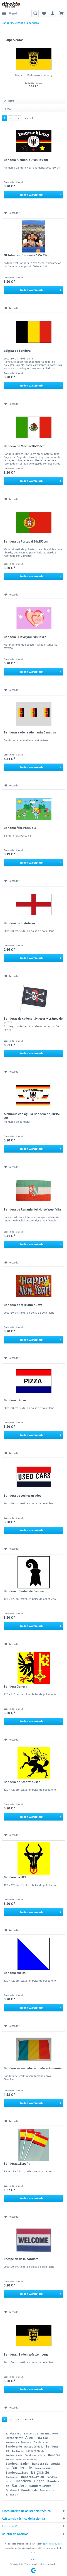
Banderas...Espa (17, 2473)
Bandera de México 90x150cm (24, 446)
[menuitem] (9, 13)
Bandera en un (35, 2451)
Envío (33, 2559)
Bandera (26, 2442)
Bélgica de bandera (17, 351)
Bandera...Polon (33, 2477)
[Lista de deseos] (43, 13)
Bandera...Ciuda (14, 2455)
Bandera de (31, 2433)
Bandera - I (12, 2490)
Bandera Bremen (26, 2459)
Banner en (12, 2494)
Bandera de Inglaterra (19, 923)
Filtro (9, 101)
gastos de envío (51, 2543)
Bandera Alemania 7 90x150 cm (26, 160)
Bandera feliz (14, 2433)
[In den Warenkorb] (33, 194)
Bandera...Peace (31, 2480)
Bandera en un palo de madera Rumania (33, 2068)
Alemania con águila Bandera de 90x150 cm (32, 1115)
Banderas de (12, 2442)
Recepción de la (34, 2446)
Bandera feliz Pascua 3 (20, 828)
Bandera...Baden (18, 2464)
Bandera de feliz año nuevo (23, 1305)
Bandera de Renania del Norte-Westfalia (32, 1209)
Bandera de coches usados (22, 1496)
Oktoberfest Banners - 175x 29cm (27, 255)
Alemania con (37, 2437)
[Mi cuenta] (52, 13)
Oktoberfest (14, 2438)
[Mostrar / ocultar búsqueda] (35, 13)
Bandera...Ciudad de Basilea (24, 1591)
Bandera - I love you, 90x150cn (25, 637)
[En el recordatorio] (11, 213)
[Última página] (17, 118)
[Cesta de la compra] (61, 13)
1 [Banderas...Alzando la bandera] (4, 118)
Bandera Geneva (15, 1686)
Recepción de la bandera (21, 2259)
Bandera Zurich (15, 1973)
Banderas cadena (35, 2455)
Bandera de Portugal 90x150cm (26, 541)
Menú (9, 13)
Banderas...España (17, 2164)
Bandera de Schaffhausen (22, 1782)
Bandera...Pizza (15, 1400)
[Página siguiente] (10, 118)
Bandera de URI (15, 1877)
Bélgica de (40, 2472)
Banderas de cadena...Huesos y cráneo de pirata (33, 1020)
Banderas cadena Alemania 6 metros (30, 732)
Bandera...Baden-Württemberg (33, 75)
